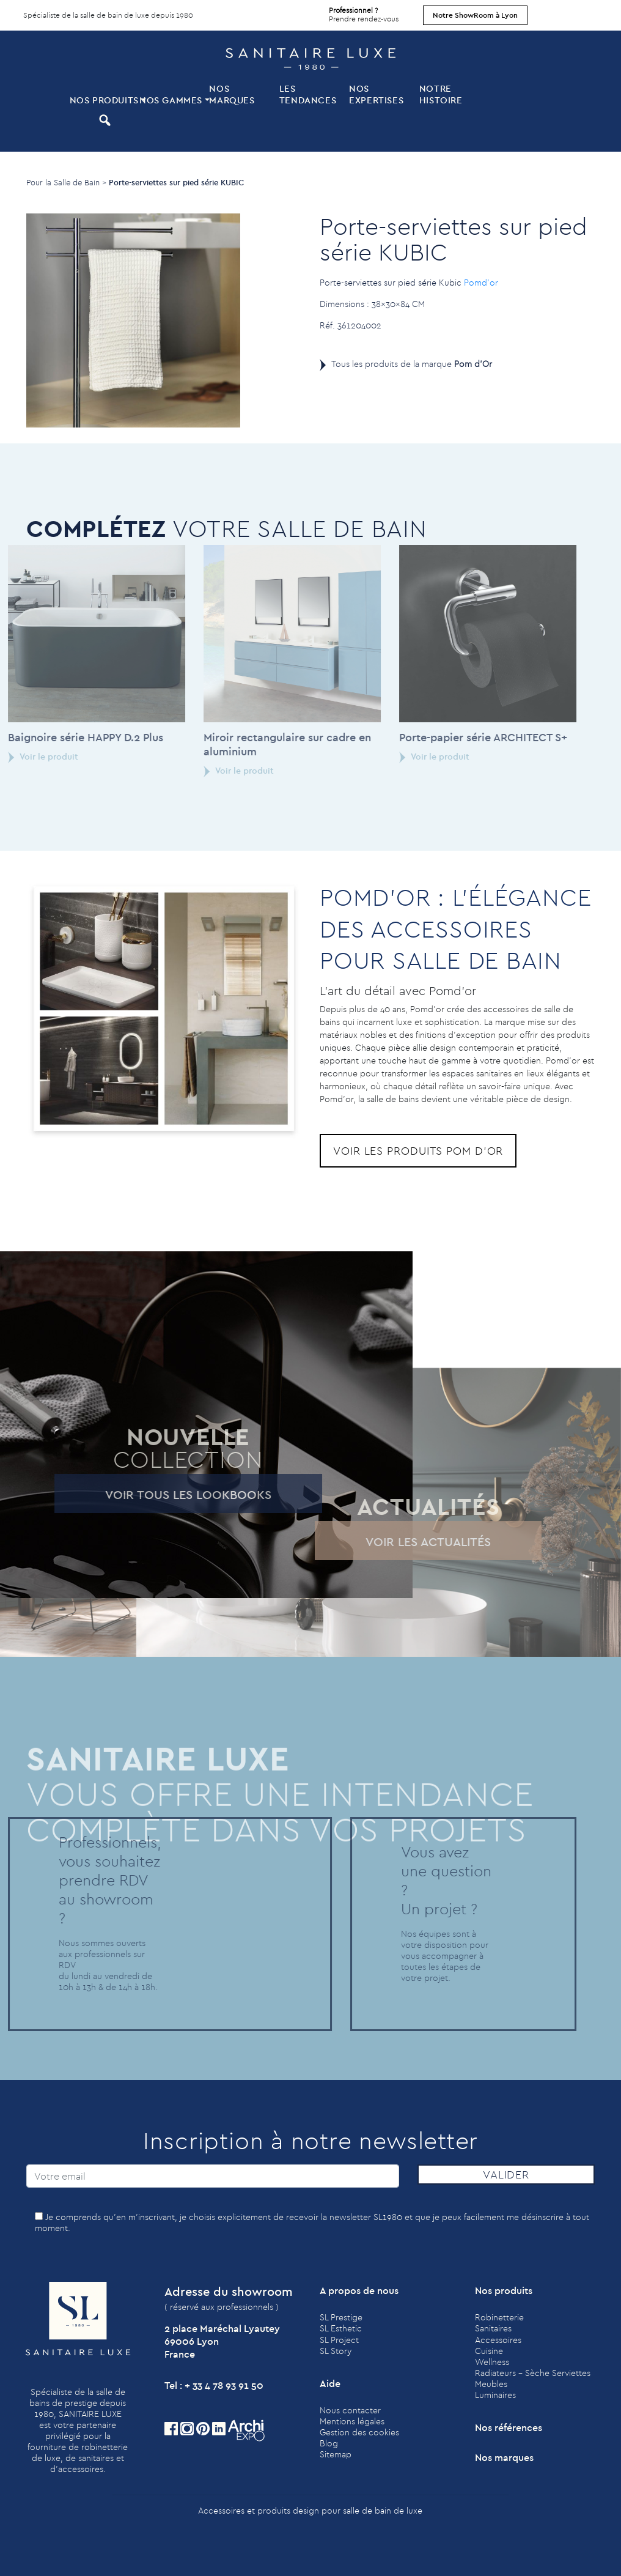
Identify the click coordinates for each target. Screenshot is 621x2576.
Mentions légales (352, 2421)
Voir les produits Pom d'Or (418, 1151)
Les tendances (307, 94)
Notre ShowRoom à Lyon (475, 15)
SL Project (339, 2339)
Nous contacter (350, 2410)
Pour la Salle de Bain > (66, 182)
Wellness (492, 2361)
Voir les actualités (399, 1541)
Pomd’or (481, 282)
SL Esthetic (341, 2328)
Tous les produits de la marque (411, 363)
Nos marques (231, 94)
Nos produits (103, 100)
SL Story (335, 2350)
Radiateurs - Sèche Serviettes (532, 2372)
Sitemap (335, 2454)
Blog (329, 2443)
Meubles (491, 2383)
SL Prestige (341, 2317)
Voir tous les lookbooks (159, 1494)
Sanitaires (493, 2328)
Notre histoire (441, 94)
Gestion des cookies (359, 2432)
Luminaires (495, 2394)
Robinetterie (499, 2317)
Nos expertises (376, 94)
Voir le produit (210, 770)
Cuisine (489, 2350)
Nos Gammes (170, 100)
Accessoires (498, 2339)
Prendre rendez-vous (364, 11)
